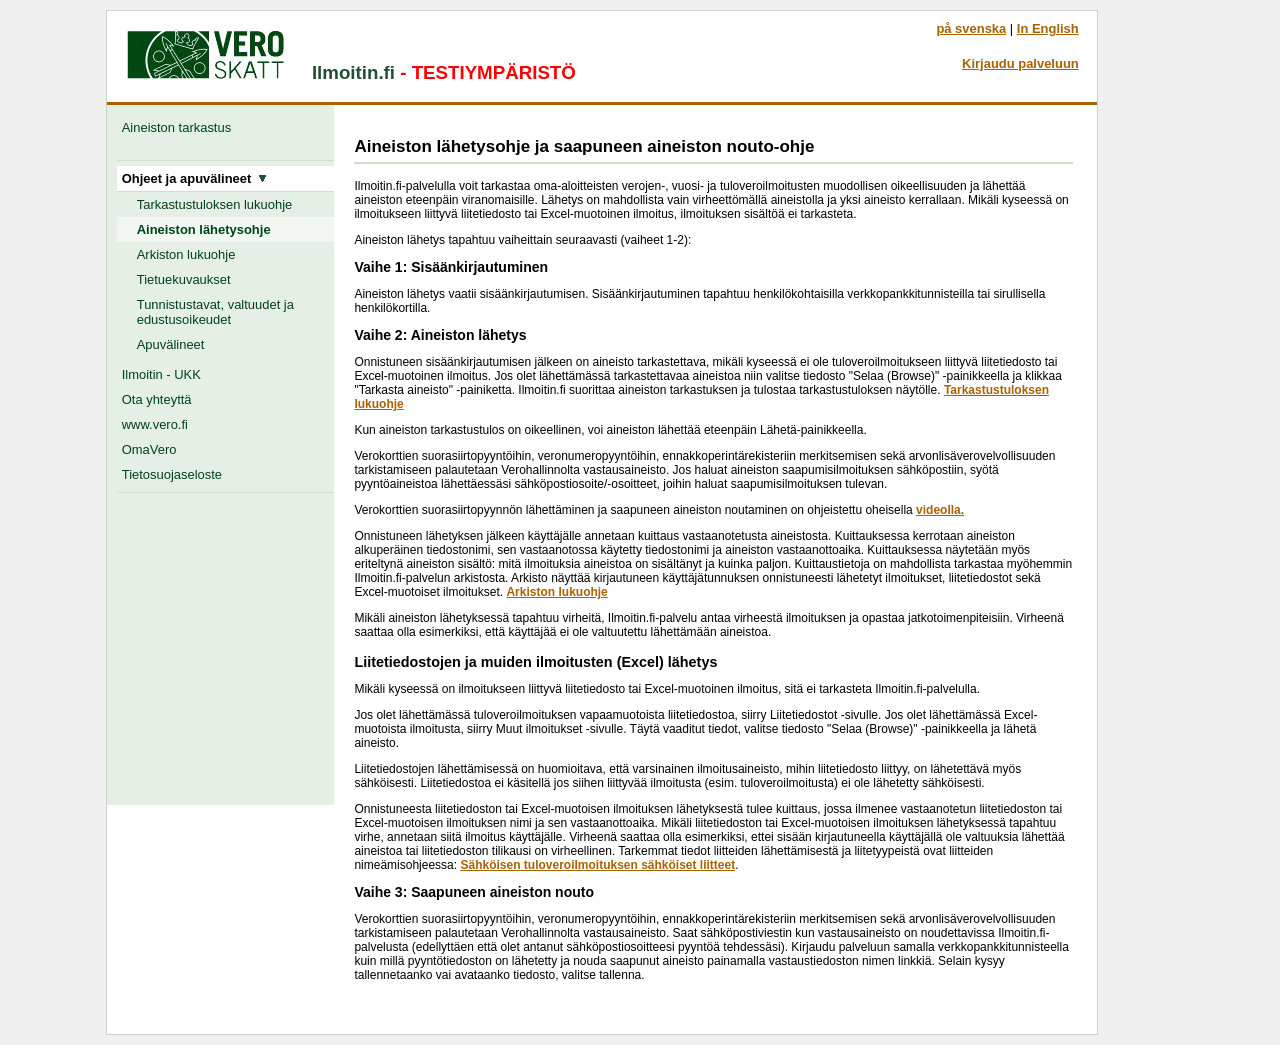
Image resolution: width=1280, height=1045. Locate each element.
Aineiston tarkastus (180, 127)
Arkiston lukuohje (186, 254)
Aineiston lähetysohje (204, 229)
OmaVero (149, 449)
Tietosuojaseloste (172, 474)
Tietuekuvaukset (184, 279)
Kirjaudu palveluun (1020, 63)
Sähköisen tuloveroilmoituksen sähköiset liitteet (597, 865)
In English (1048, 28)
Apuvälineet (171, 344)
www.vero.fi (155, 424)
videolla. (940, 510)
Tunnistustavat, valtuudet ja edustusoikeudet (215, 312)
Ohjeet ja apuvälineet (195, 178)
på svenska (971, 28)
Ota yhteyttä (157, 399)
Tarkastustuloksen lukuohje (215, 204)
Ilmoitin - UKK (161, 374)
